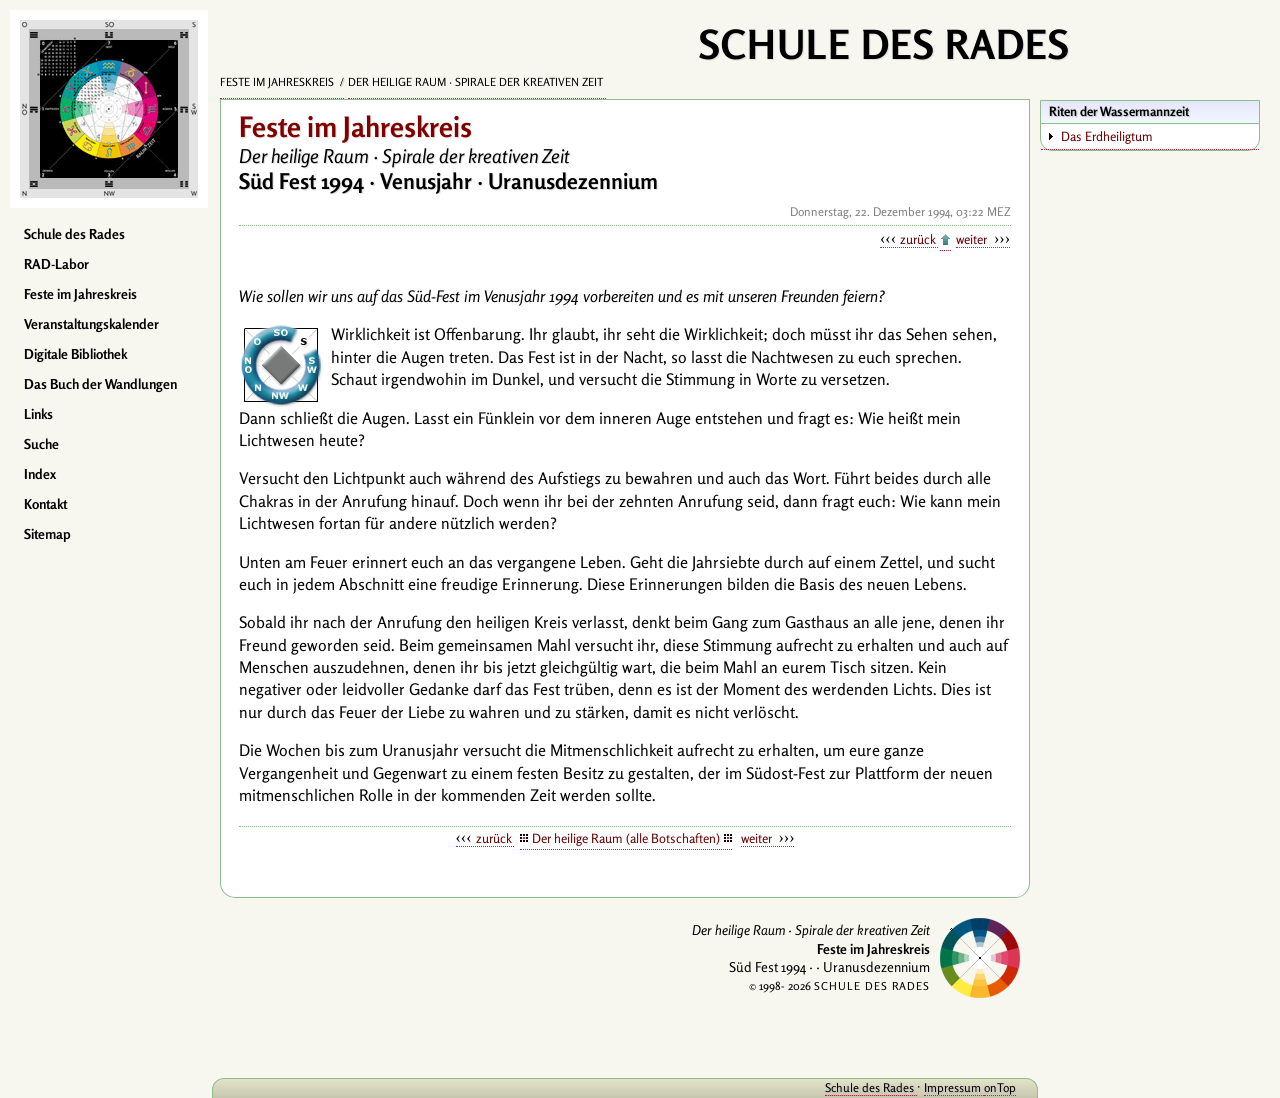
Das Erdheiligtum (1107, 136)
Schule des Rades (74, 234)
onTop (1000, 1087)
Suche (41, 444)
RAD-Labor (56, 264)
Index (40, 474)
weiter (973, 239)
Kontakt (45, 504)
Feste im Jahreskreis (80, 294)
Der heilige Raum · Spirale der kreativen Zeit (477, 82)
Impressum (954, 1087)
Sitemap (47, 534)
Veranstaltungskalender (91, 324)
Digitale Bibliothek (75, 354)
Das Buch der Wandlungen (100, 384)
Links (38, 414)
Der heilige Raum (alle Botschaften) (626, 838)
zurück (919, 239)
